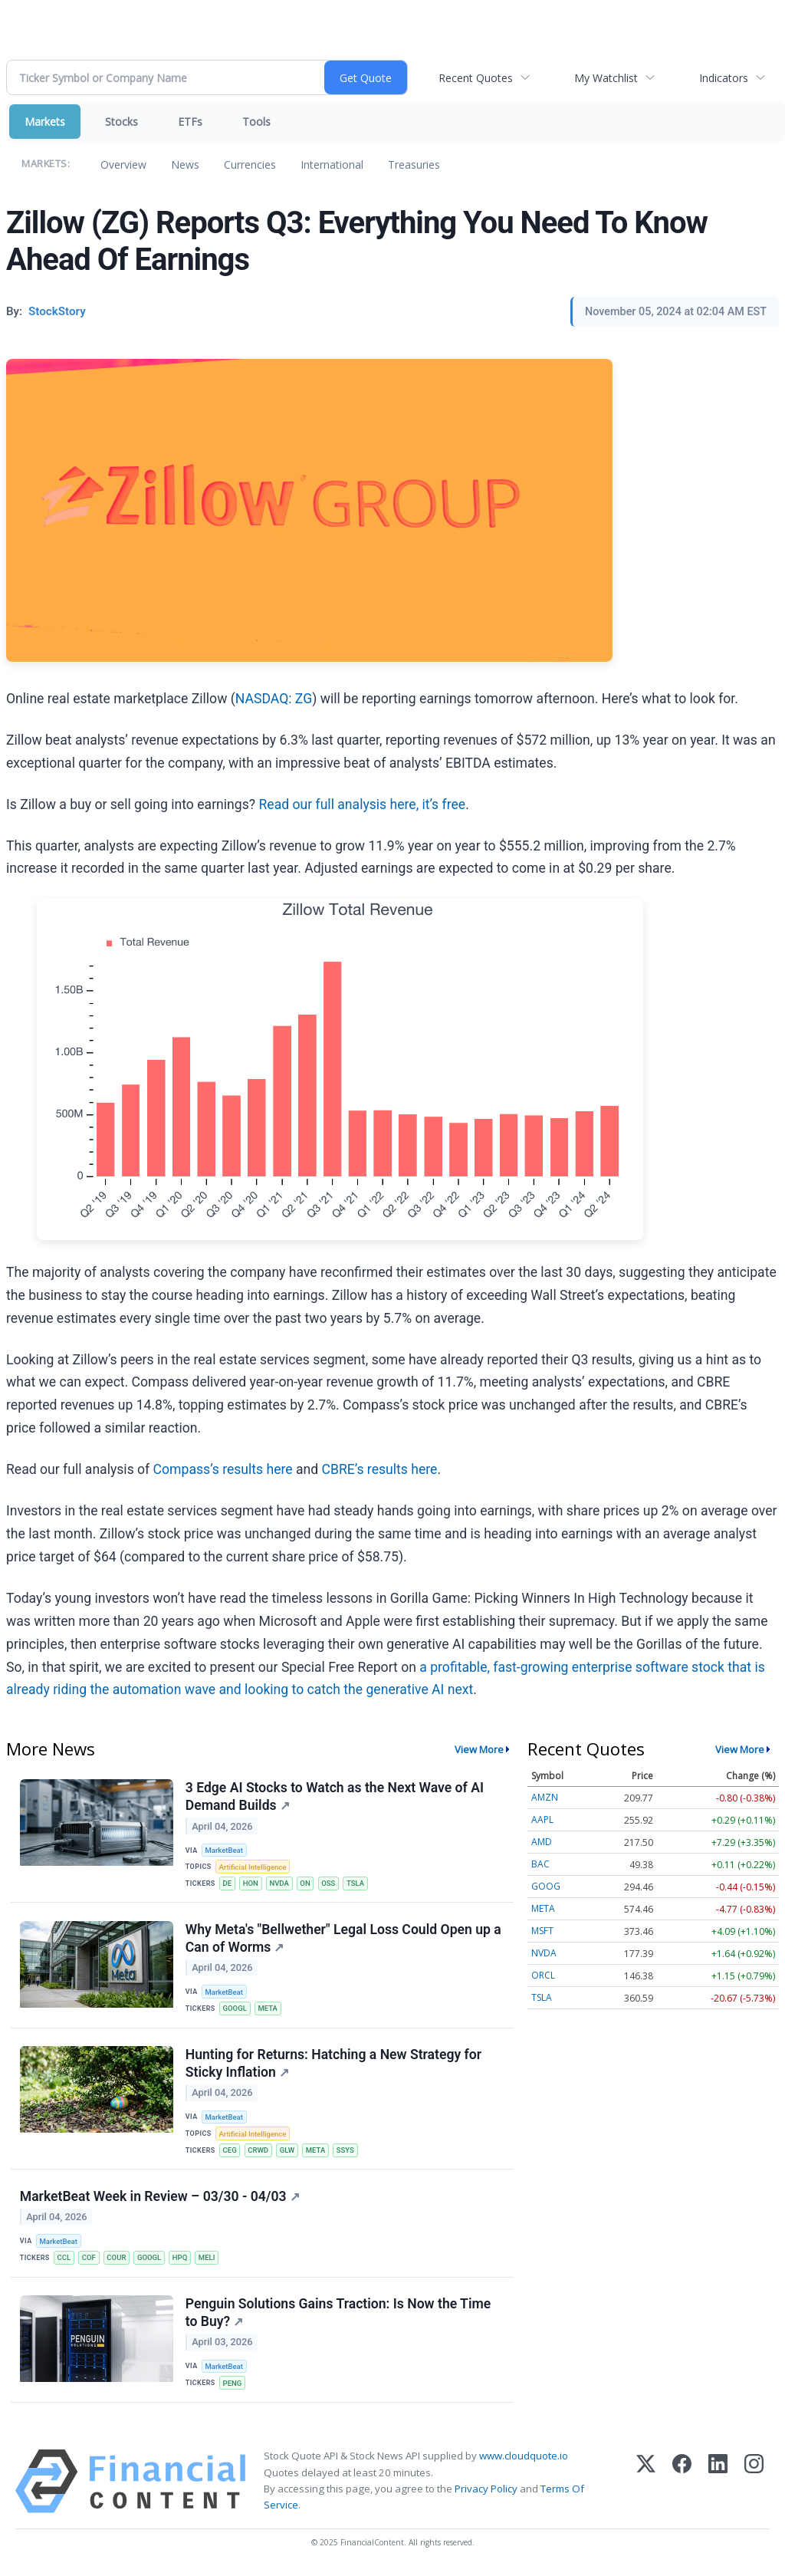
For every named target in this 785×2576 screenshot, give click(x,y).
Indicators (723, 78)
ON (306, 1884)
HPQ (181, 2260)
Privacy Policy (486, 2492)
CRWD (258, 2152)
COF (89, 2260)
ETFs (190, 121)
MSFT (542, 1930)
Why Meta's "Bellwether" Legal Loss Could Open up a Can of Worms (343, 1939)
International (332, 164)
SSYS (346, 2152)
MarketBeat (224, 1850)
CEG (230, 2152)
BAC (540, 1863)
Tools (256, 121)
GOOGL (235, 2009)
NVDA (280, 1884)
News (185, 164)
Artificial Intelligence (253, 1867)
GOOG (545, 1886)
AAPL (542, 1819)
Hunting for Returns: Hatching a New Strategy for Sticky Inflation (333, 2064)
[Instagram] (754, 2485)
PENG (232, 2386)
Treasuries (414, 164)
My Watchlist (606, 78)
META (268, 2009)
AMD (541, 1841)
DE (227, 1884)
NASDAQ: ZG (273, 698)
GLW (288, 2152)
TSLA (357, 1884)
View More (479, 1749)
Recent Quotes (475, 78)
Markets (45, 121)
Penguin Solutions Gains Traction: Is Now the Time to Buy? (338, 2315)
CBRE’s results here (380, 1469)
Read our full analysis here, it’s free (361, 804)
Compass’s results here (223, 1469)
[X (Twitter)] (646, 2485)
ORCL (543, 1975)
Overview (123, 164)
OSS (330, 1884)
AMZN (544, 1797)
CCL (64, 2260)
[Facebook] (682, 2485)
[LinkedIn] (718, 2485)
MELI (208, 2260)
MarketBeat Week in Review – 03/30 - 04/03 (160, 2198)
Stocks (121, 121)
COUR (116, 2260)
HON (250, 1884)
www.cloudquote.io (523, 2459)
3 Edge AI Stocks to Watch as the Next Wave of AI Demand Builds (335, 1796)
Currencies (250, 164)
